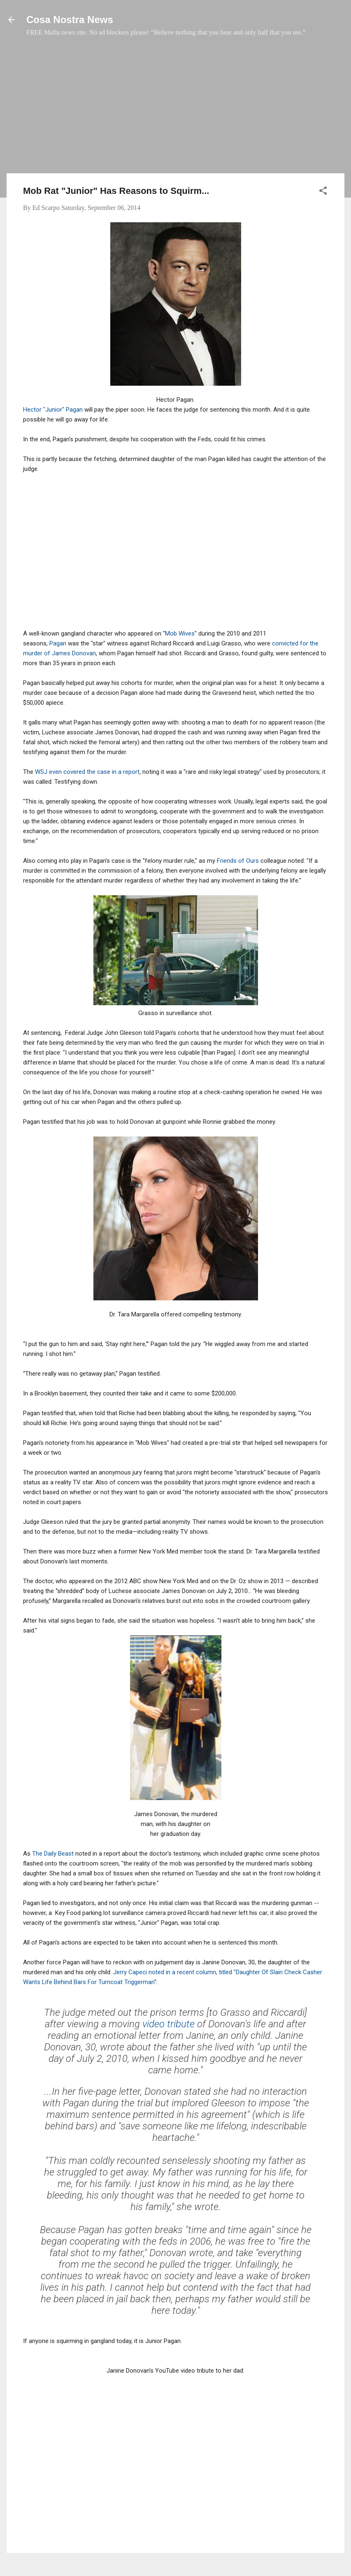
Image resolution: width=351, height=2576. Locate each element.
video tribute (168, 2024)
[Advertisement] (175, 109)
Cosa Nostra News (69, 19)
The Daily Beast (53, 1853)
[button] (323, 192)
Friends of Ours (238, 860)
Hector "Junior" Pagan (53, 409)
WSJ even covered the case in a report (87, 772)
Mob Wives (180, 633)
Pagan (57, 643)
